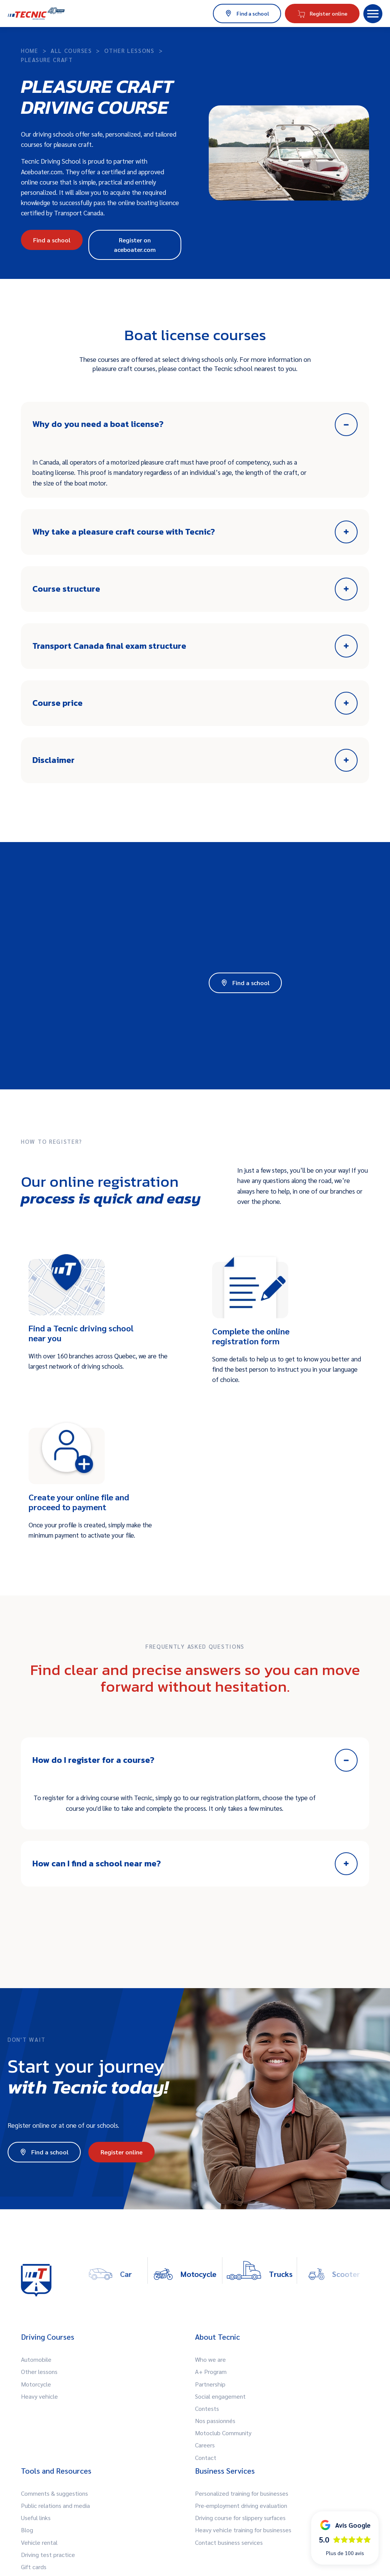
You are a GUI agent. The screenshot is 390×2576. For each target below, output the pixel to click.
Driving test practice (48, 2554)
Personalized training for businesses (241, 2493)
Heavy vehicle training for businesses (243, 2530)
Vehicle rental (39, 2542)
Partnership (210, 2384)
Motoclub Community (223, 2433)
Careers (205, 2445)
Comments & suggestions (54, 2493)
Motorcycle (36, 2384)
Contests (207, 2408)
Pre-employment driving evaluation (241, 2505)
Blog (27, 2530)
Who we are (210, 2359)
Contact (205, 2457)
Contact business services (229, 2542)
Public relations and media (55, 2505)
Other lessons (39, 2371)
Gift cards (33, 2567)
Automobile (36, 2359)
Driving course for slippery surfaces (240, 2518)
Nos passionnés (215, 2421)
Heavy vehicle (39, 2396)
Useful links (36, 2518)
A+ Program (211, 2371)
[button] (372, 13)
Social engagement (220, 2396)
